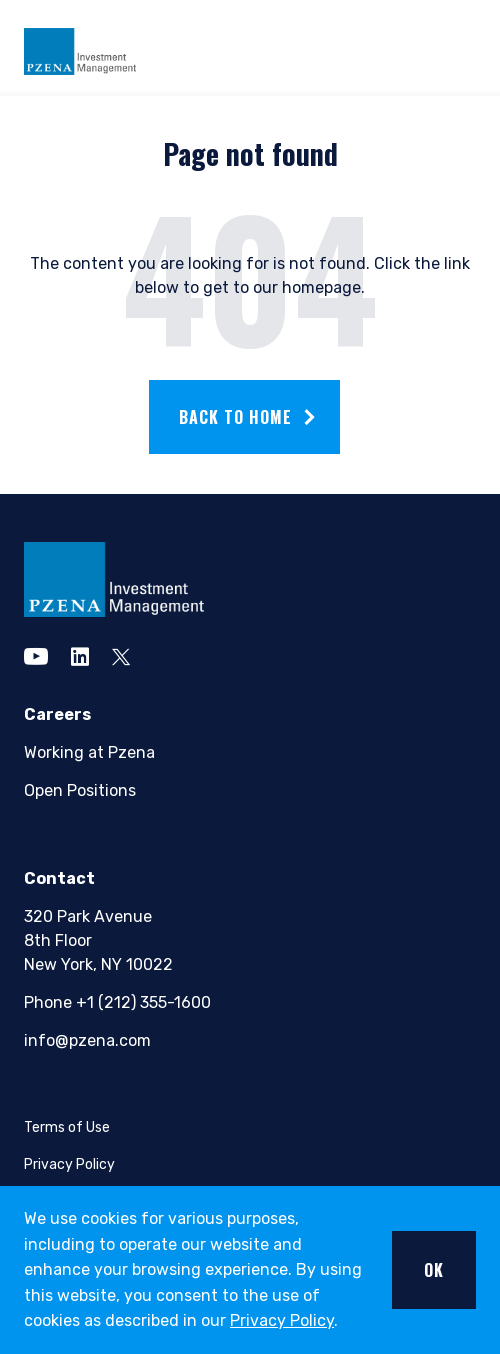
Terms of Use (67, 1127)
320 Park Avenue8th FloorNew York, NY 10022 (98, 940)
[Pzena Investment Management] (80, 49)
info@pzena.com (87, 1040)
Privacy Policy (282, 1320)
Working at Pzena (89, 752)
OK (434, 1270)
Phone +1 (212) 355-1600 (116, 1002)
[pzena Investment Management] (114, 579)
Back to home (235, 417)
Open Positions (80, 790)
